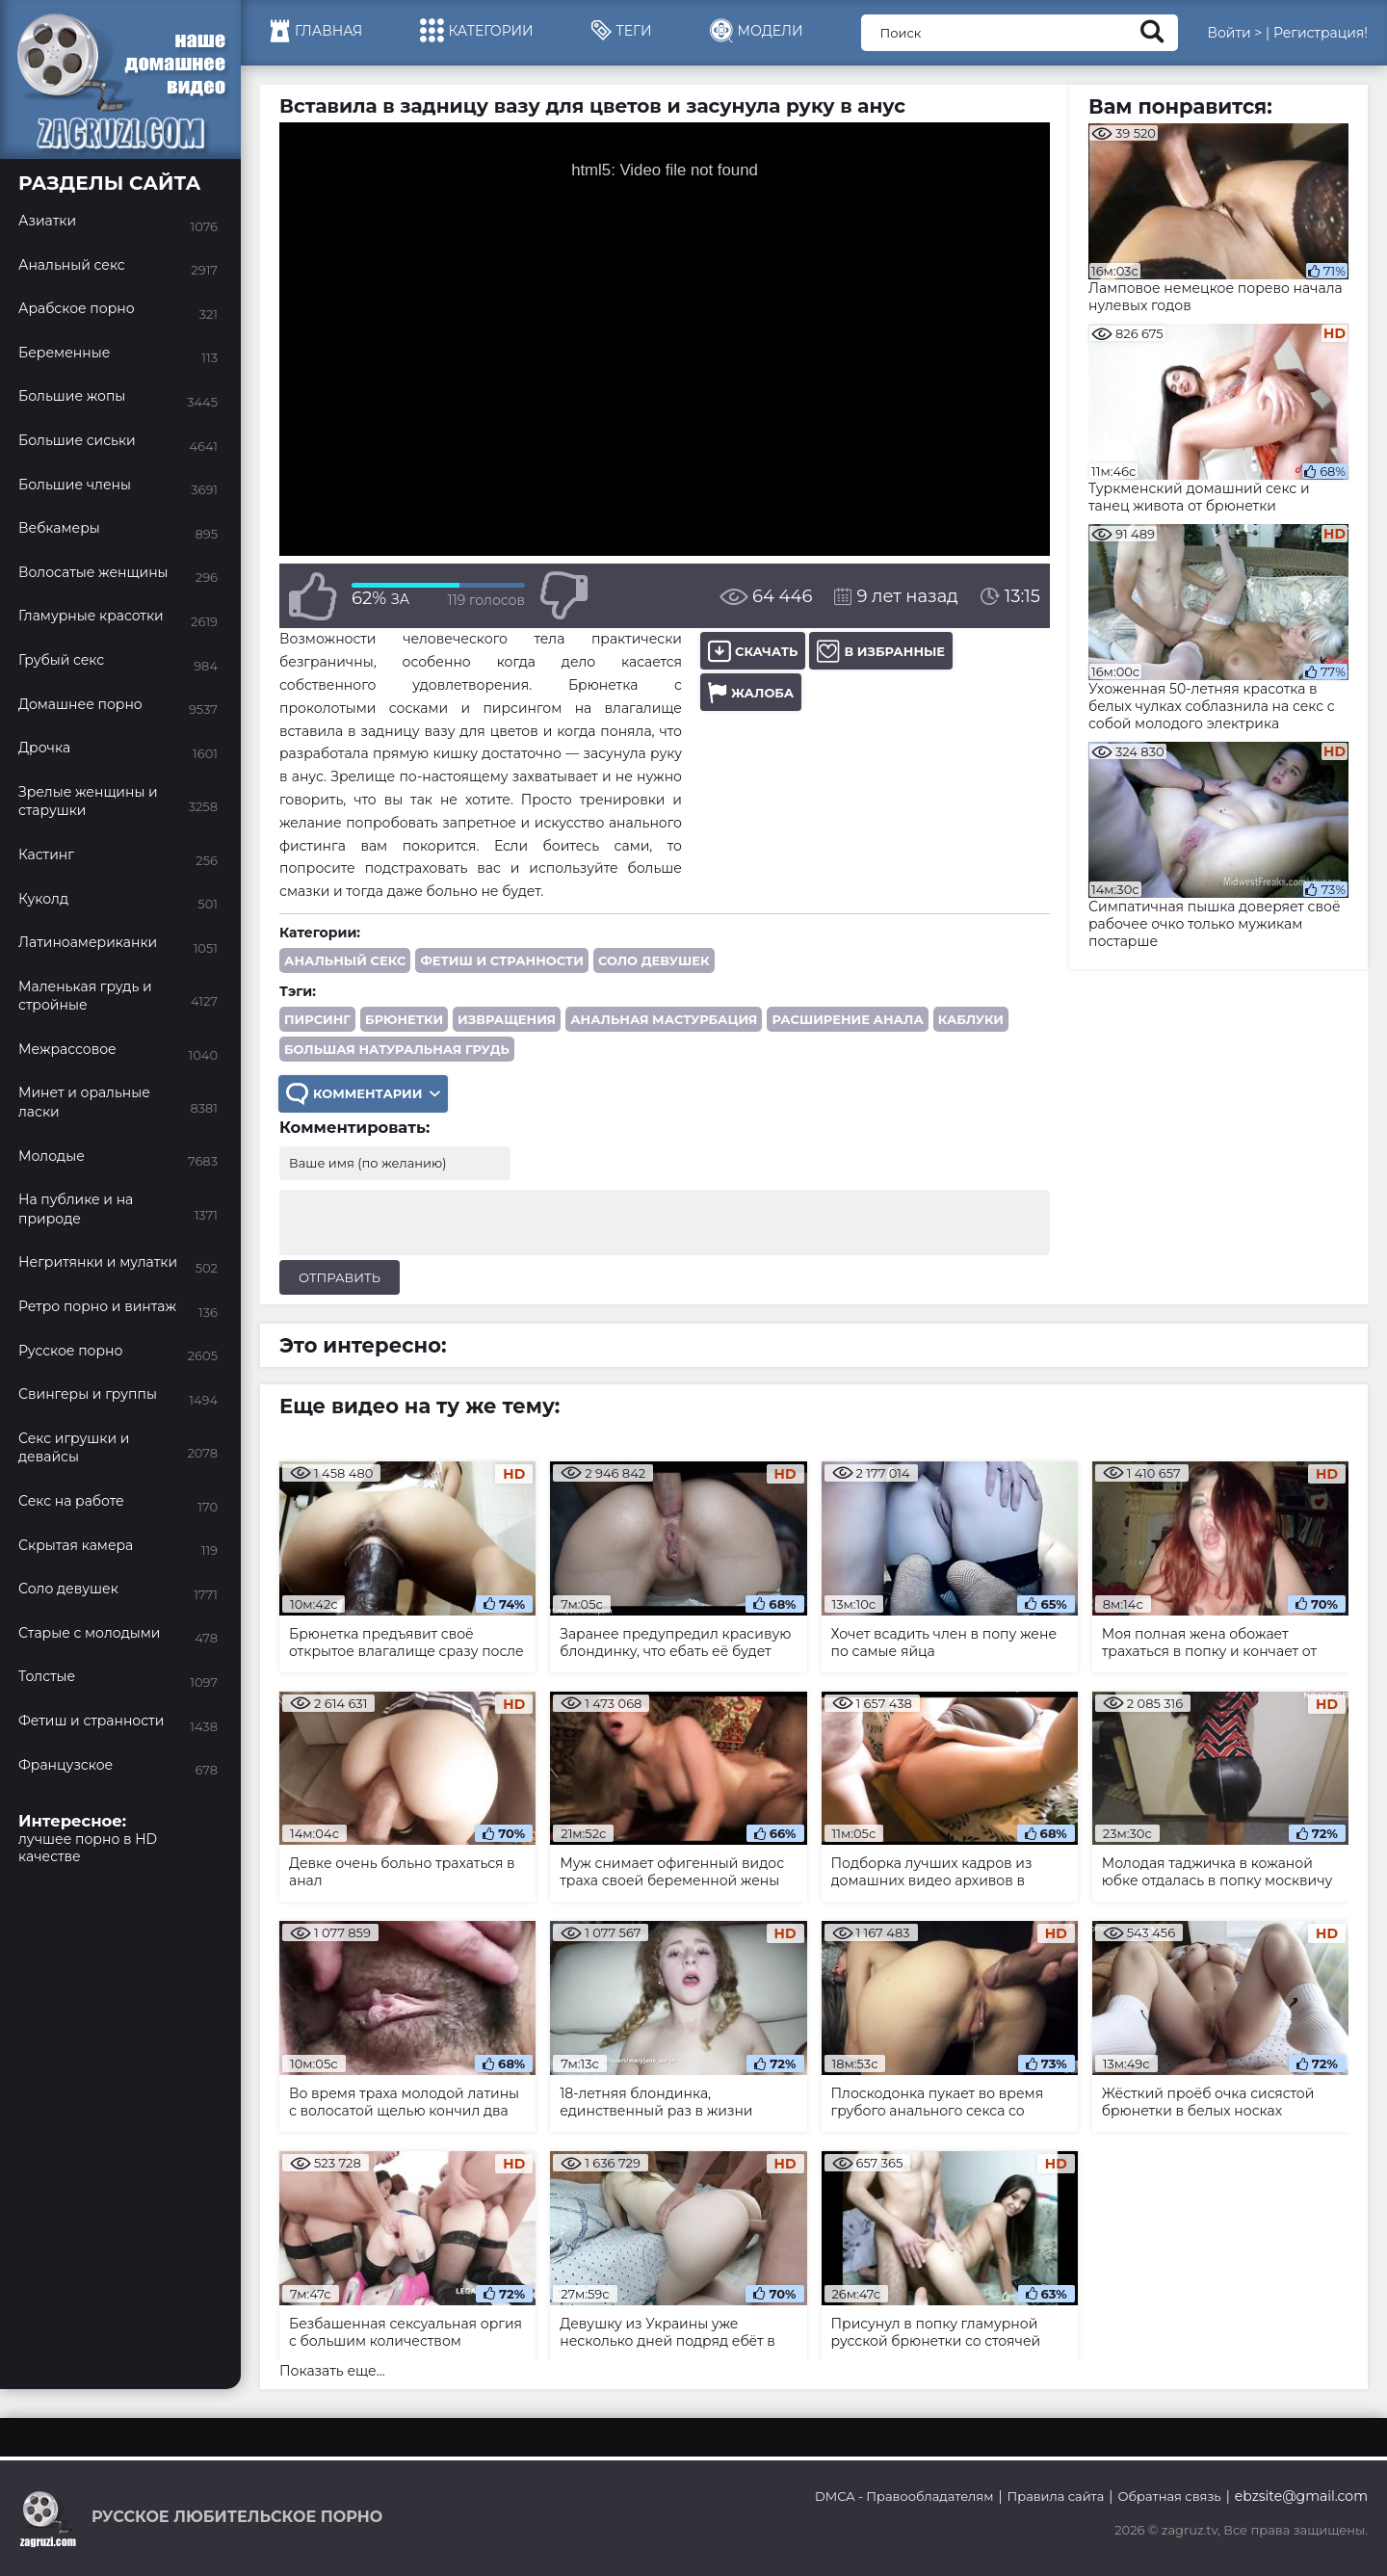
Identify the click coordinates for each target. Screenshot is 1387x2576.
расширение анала (847, 1019)
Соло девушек (654, 960)
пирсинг (317, 1019)
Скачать (753, 651)
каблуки (971, 1019)
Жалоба (751, 692)
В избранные (881, 651)
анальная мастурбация (663, 1019)
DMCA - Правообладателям (904, 2496)
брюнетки (404, 1019)
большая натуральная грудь (397, 1049)
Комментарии (363, 1094)
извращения (507, 1019)
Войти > (1234, 32)
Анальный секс (345, 960)
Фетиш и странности (502, 960)
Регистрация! (1320, 32)
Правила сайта (1056, 2496)
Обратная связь (1168, 2496)
